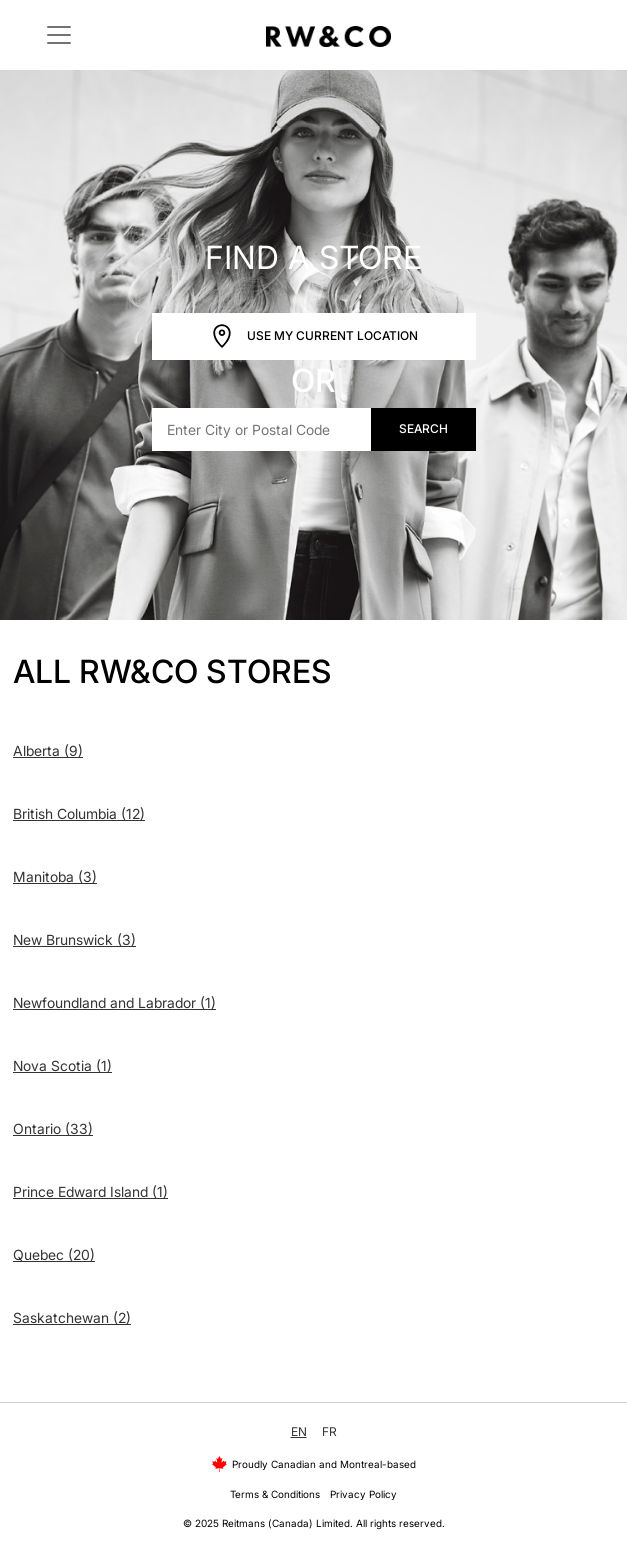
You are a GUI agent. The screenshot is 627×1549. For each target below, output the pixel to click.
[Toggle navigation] (59, 35)
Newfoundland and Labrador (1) (114, 1002)
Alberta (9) (48, 750)
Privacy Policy (363, 1494)
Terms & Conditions (275, 1494)
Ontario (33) (53, 1128)
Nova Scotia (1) (62, 1065)
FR (329, 1431)
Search (423, 428)
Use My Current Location (314, 336)
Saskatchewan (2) (72, 1317)
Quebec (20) (54, 1254)
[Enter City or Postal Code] (262, 429)
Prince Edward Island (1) (90, 1191)
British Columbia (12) (79, 813)
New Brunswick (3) (74, 939)
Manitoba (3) (55, 876)
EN (299, 1431)
